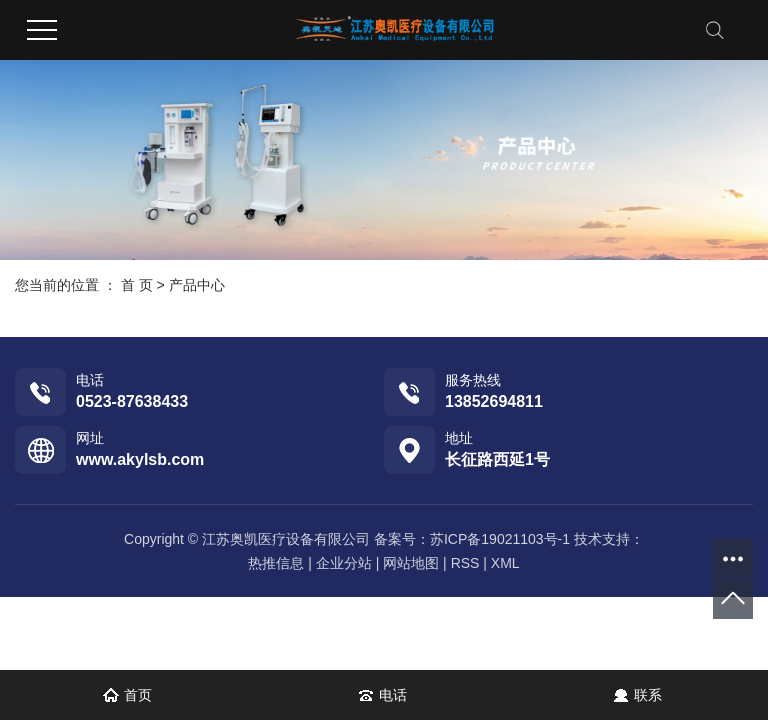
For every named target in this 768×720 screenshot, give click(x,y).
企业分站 (344, 563)
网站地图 (411, 563)
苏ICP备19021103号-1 (500, 539)
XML (505, 563)
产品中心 (197, 285)
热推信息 (276, 563)
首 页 (137, 285)
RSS (465, 563)
